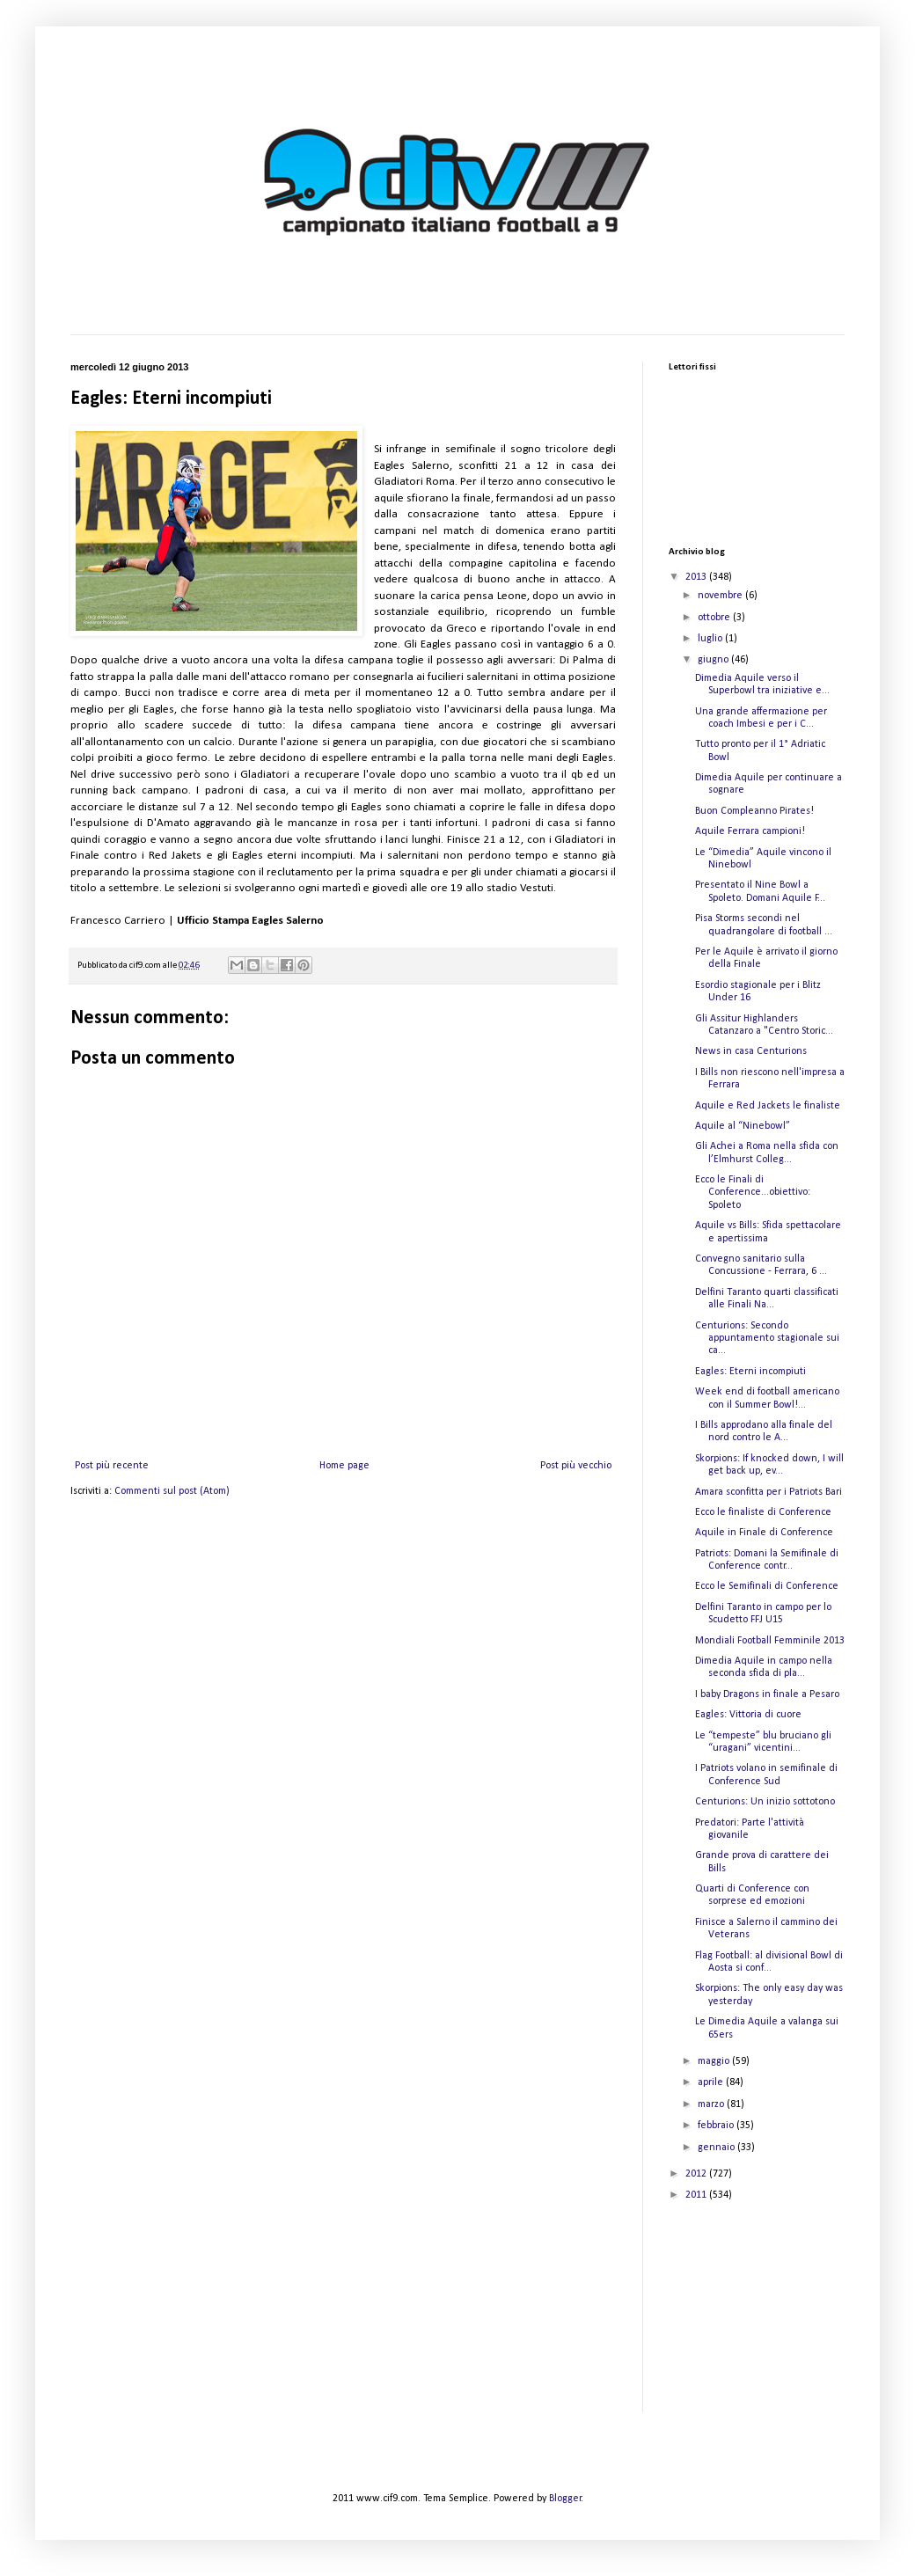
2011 (697, 2195)
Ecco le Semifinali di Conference (766, 1586)
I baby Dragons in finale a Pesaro (767, 1694)
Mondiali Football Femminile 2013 (770, 1641)
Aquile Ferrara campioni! (750, 831)
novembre (721, 595)
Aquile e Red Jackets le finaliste (767, 1106)
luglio (711, 638)
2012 (697, 2174)
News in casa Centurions (751, 1051)
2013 (697, 577)
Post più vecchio (575, 1465)
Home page (344, 1465)
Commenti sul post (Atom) (172, 1491)
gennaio (717, 2147)
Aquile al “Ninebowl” (742, 1126)
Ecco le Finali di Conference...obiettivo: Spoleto (752, 1193)
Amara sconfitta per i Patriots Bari (768, 1492)
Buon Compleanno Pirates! (754, 811)
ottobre (715, 617)
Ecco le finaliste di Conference (763, 1512)
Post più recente (112, 1465)
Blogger (565, 2498)
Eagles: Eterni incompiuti (750, 1371)
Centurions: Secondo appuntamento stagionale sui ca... (767, 1339)
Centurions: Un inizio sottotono (765, 1802)
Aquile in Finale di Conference (764, 1532)
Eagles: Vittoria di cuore (748, 1714)
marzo (712, 2104)
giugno (714, 660)
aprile (712, 2082)
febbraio (717, 2125)
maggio (715, 2061)
